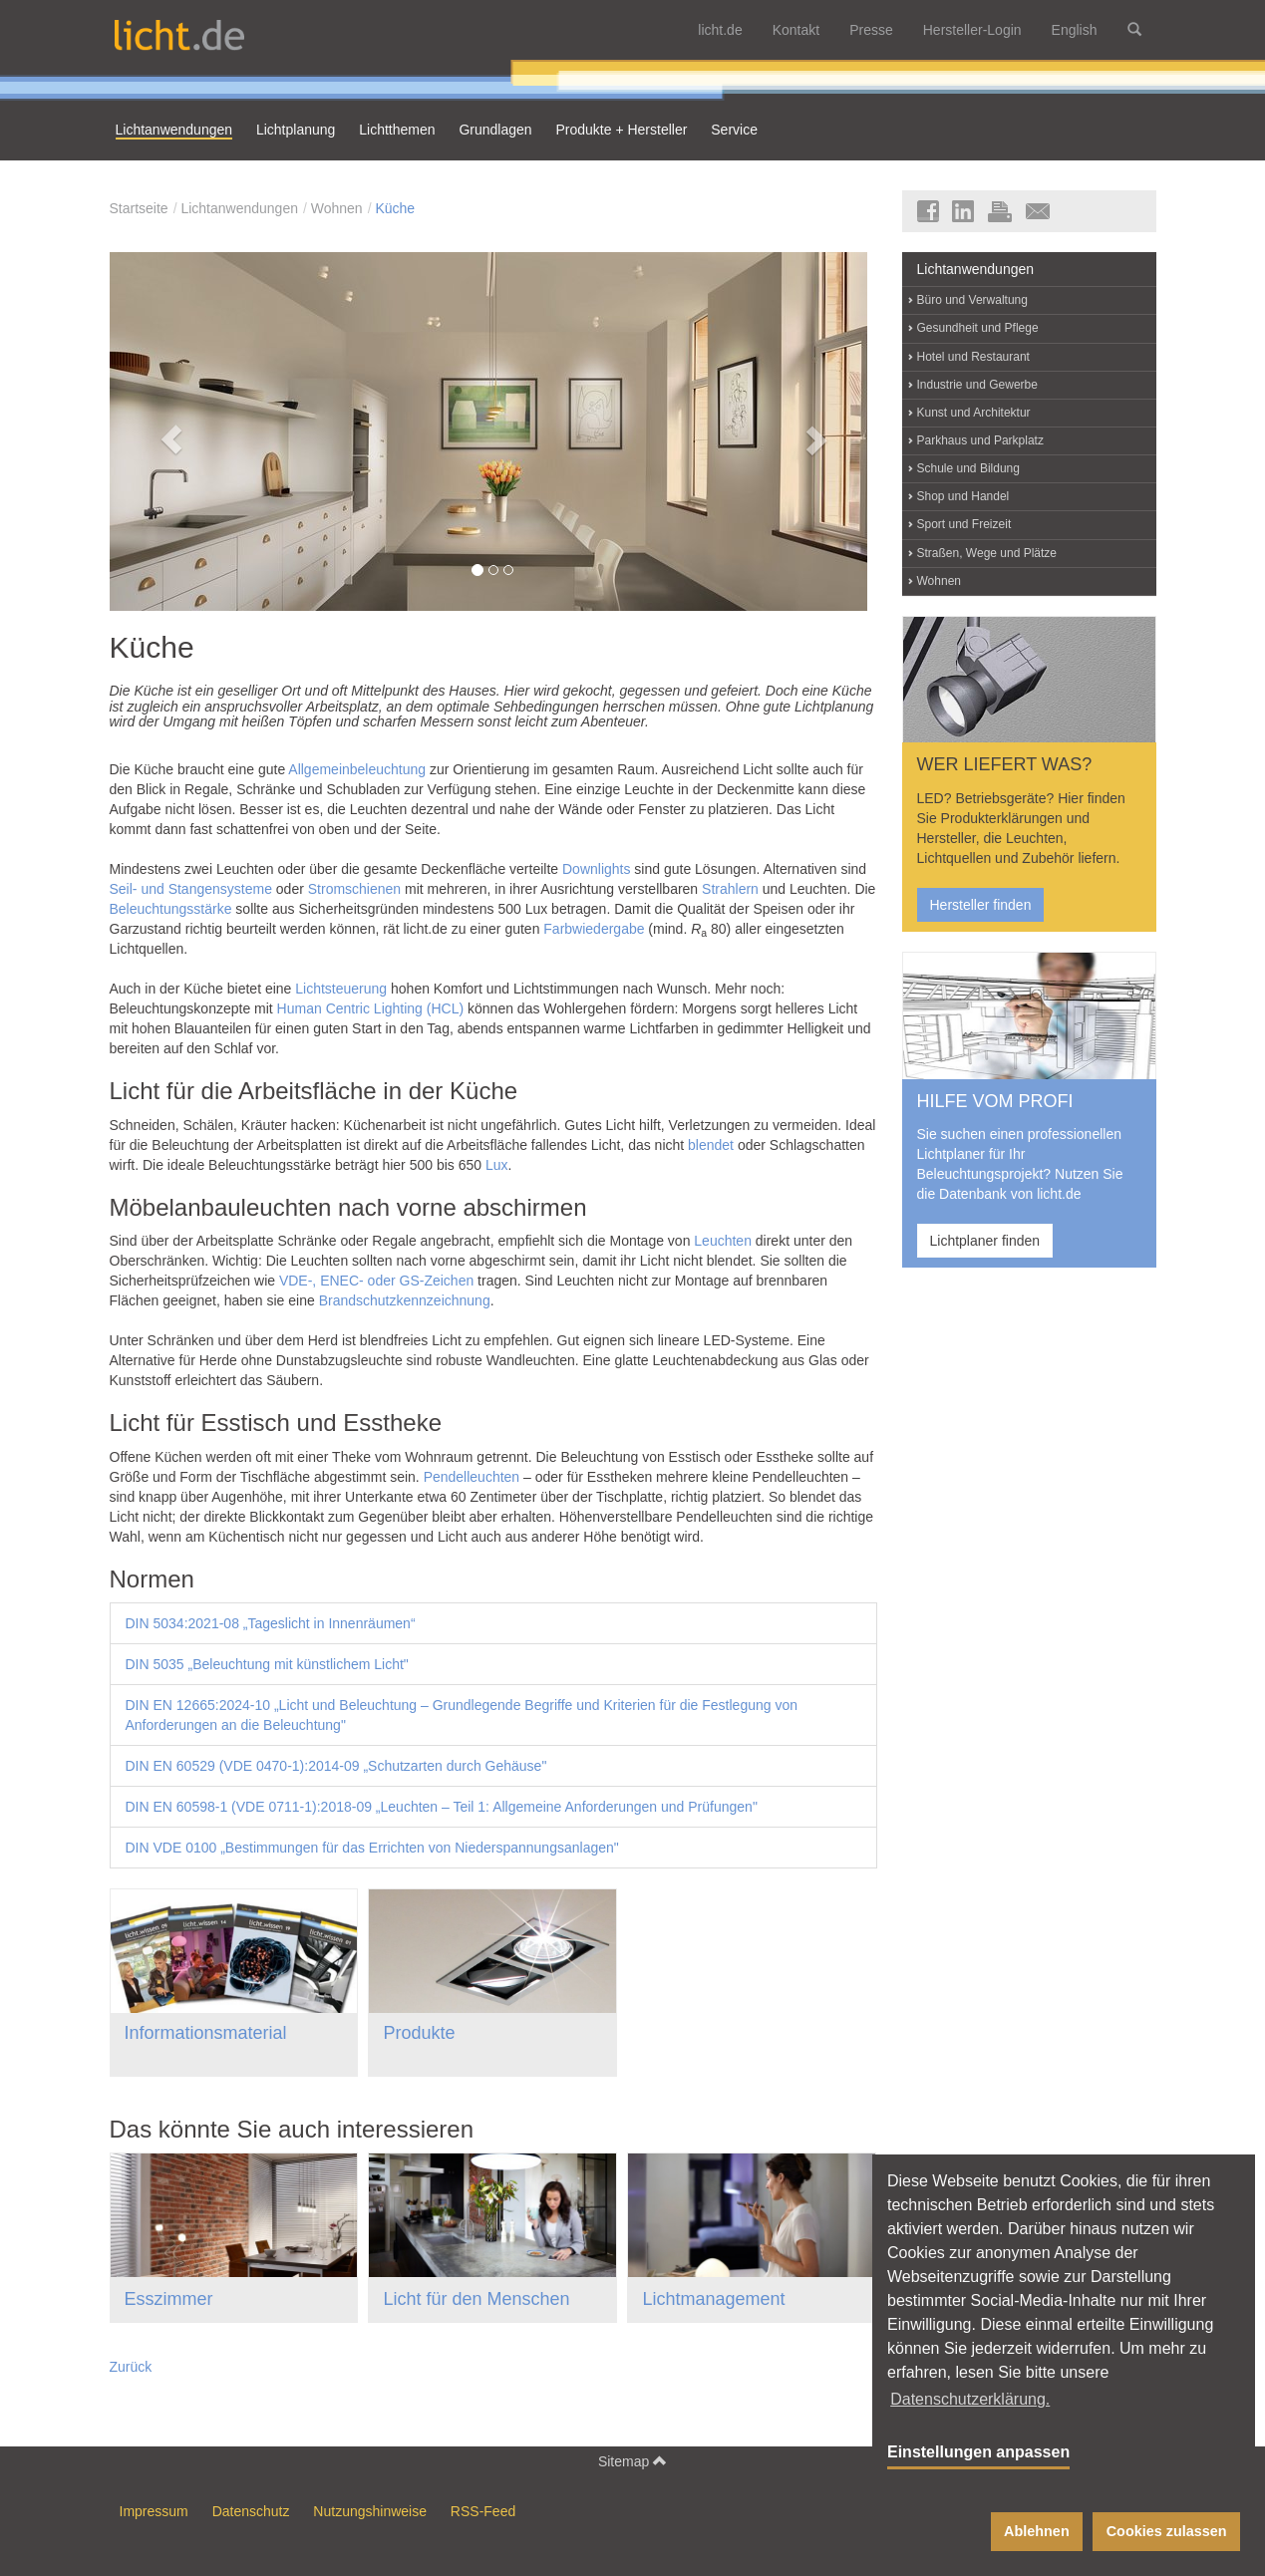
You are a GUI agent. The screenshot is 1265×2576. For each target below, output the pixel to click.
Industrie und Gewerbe (977, 385)
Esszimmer (169, 2299)
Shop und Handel (963, 496)
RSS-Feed (483, 2511)
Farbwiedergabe (593, 929)
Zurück (131, 2367)
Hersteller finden (981, 905)
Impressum (154, 2511)
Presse (871, 30)
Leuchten (723, 1241)
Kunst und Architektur (974, 413)
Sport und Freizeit (964, 524)
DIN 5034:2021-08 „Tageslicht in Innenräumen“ (271, 1623)
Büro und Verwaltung (972, 300)
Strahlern (730, 889)
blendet (711, 1145)
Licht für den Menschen (476, 2299)
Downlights (596, 869)
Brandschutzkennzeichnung (404, 1300)
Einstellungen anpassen (978, 2451)
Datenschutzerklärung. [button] (970, 2399)
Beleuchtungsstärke (171, 909)
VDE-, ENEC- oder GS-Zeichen (376, 1280)
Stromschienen (354, 889)
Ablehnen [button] (1037, 2531)
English (1075, 30)
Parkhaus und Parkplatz (980, 440)
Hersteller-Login (972, 30)
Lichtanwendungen (239, 208)
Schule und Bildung (968, 468)
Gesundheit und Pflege (978, 328)
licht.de (720, 30)
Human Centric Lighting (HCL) (371, 1008)
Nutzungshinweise (370, 2511)
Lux (496, 1165)
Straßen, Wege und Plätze (987, 553)
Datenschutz (251, 2511)
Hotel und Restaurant (973, 357)
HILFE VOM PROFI (995, 1101)
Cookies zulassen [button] (1167, 2531)
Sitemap (632, 2460)
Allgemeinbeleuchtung (357, 769)
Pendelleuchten (472, 1477)
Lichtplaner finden (985, 1241)
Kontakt (796, 30)
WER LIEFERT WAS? (1005, 764)
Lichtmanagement (713, 2299)
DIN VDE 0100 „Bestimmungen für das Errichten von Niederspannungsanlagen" (372, 1848)
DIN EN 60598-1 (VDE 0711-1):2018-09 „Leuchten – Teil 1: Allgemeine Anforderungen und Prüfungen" (442, 1807)
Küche (395, 208)
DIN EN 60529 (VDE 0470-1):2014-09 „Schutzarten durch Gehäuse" (336, 1766)
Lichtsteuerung (341, 989)
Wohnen (337, 208)
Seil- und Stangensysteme (191, 889)
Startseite (139, 208)
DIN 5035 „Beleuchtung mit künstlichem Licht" (267, 1664)
